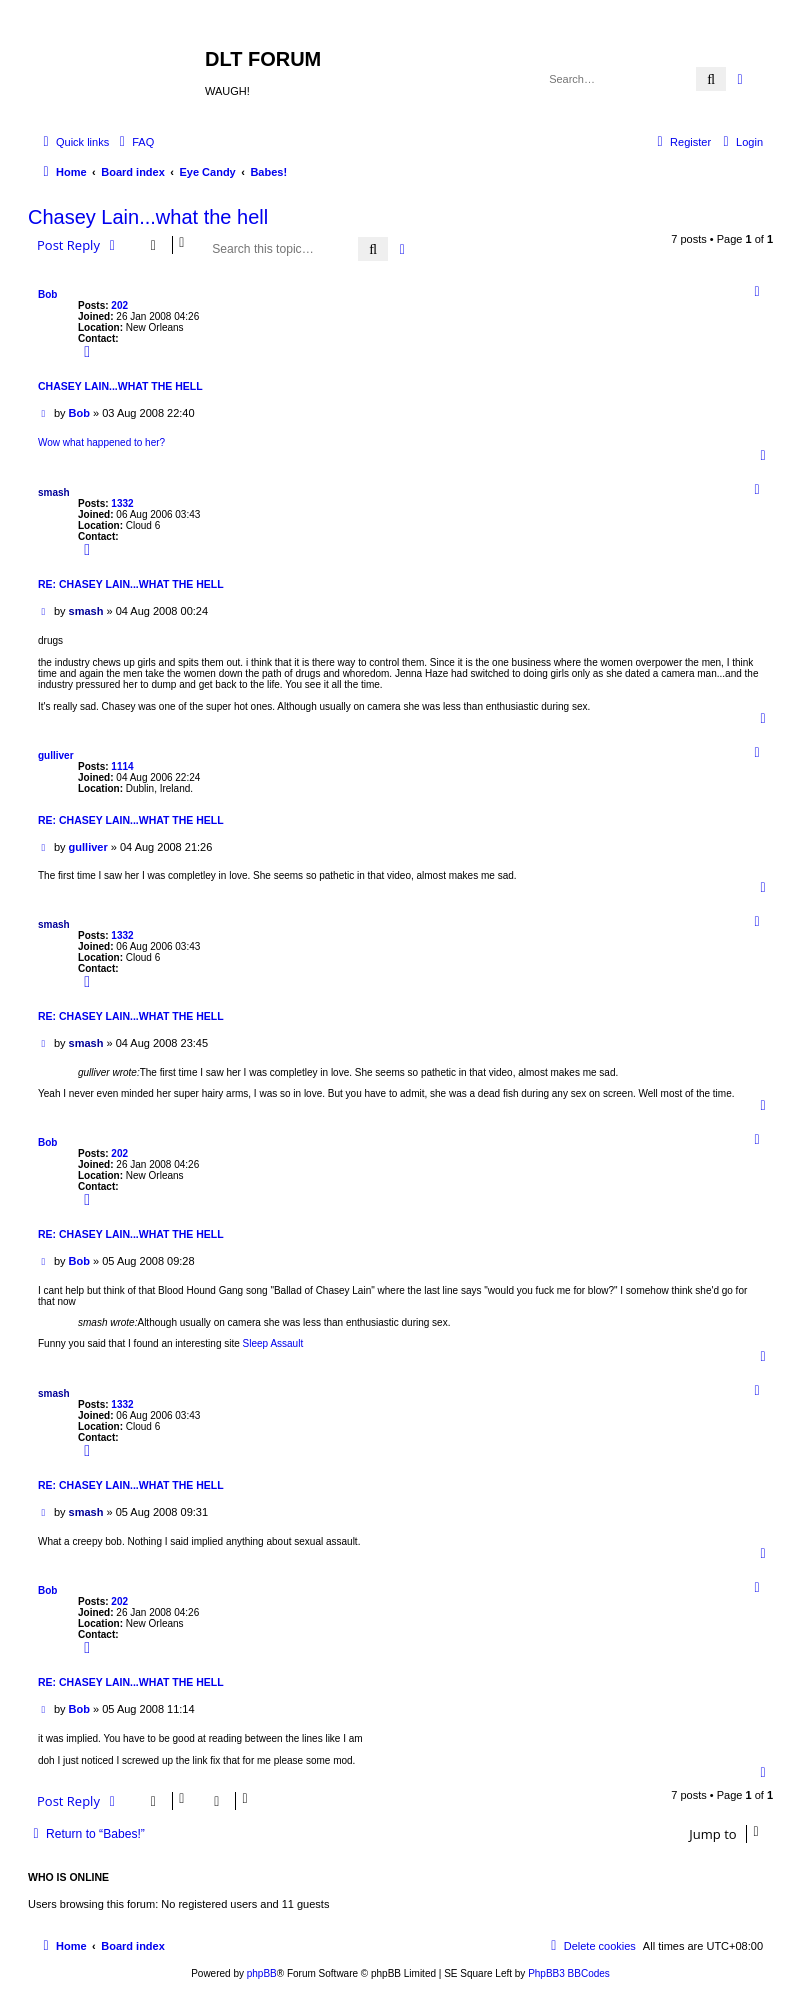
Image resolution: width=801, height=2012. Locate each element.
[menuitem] (134, 142)
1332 (122, 503)
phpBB (262, 1973)
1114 (122, 766)
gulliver (56, 755)
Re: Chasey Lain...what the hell (131, 584)
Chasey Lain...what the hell (148, 217)
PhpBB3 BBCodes (569, 1973)
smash (54, 492)
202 (119, 305)
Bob (47, 294)
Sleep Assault (273, 1343)
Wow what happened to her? (101, 442)
